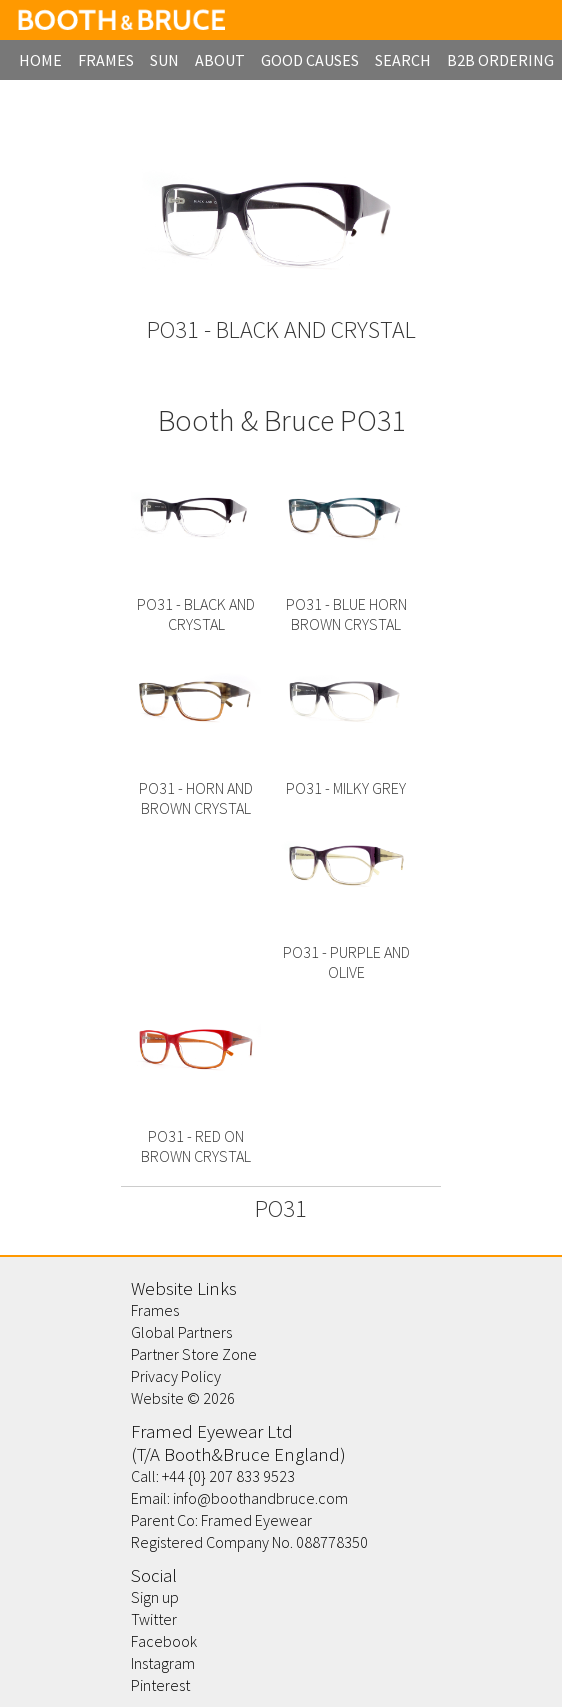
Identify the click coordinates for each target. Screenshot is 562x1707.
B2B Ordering (500, 60)
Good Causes (310, 60)
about (220, 60)
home (40, 60)
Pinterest (160, 1685)
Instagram (163, 1663)
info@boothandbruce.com (260, 1498)
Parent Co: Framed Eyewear (221, 1520)
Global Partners (181, 1332)
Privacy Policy (176, 1376)
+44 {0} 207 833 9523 (228, 1476)
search (403, 60)
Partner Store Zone (194, 1354)
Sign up (155, 1597)
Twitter (154, 1619)
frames (106, 60)
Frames (155, 1310)
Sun (164, 60)
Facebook (164, 1641)
